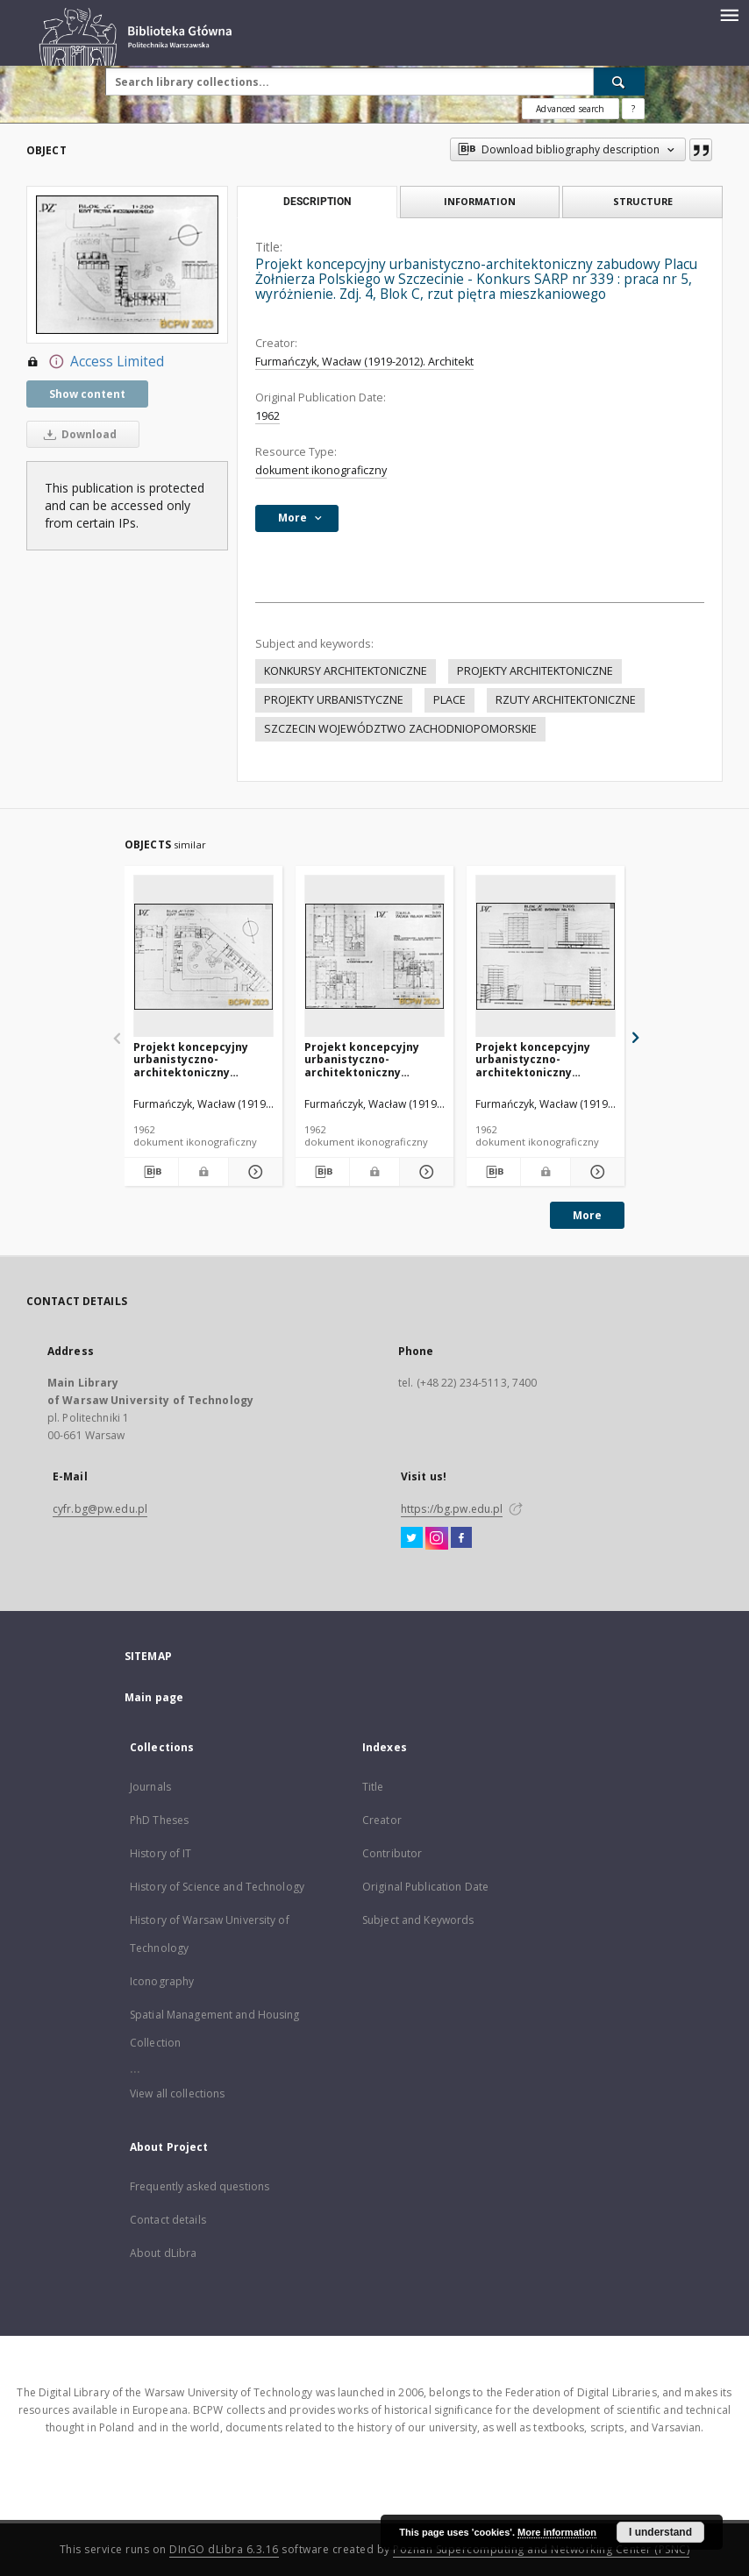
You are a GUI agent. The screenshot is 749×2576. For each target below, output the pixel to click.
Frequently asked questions (199, 2186)
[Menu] (729, 14)
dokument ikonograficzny (321, 470)
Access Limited (95, 362)
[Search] (619, 81)
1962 (267, 415)
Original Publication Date (425, 1886)
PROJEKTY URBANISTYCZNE (333, 699)
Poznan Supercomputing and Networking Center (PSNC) (541, 2549)
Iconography (162, 1981)
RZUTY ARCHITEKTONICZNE (566, 699)
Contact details (168, 2219)
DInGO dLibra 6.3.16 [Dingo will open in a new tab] (224, 2549)
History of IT (161, 1853)
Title (373, 1786)
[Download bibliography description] (151, 1171)
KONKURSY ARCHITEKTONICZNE (345, 671)
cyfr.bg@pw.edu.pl (100, 1508)
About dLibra (163, 2253)
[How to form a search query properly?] (633, 108)
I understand (660, 2532)
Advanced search (570, 109)
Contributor (392, 1853)
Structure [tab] (643, 201)
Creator (382, 1820)
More (587, 1215)
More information (556, 2532)
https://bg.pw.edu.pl (452, 1508)
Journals (150, 1786)
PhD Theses (159, 1820)
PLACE (449, 699)
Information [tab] (480, 201)
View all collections (177, 2093)
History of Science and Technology (217, 1886)
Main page (154, 1697)
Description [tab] (317, 201)
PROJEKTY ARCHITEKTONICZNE (535, 671)
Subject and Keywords (418, 1919)
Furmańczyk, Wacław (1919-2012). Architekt (364, 361)
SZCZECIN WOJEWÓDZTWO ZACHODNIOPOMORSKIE (400, 728)
